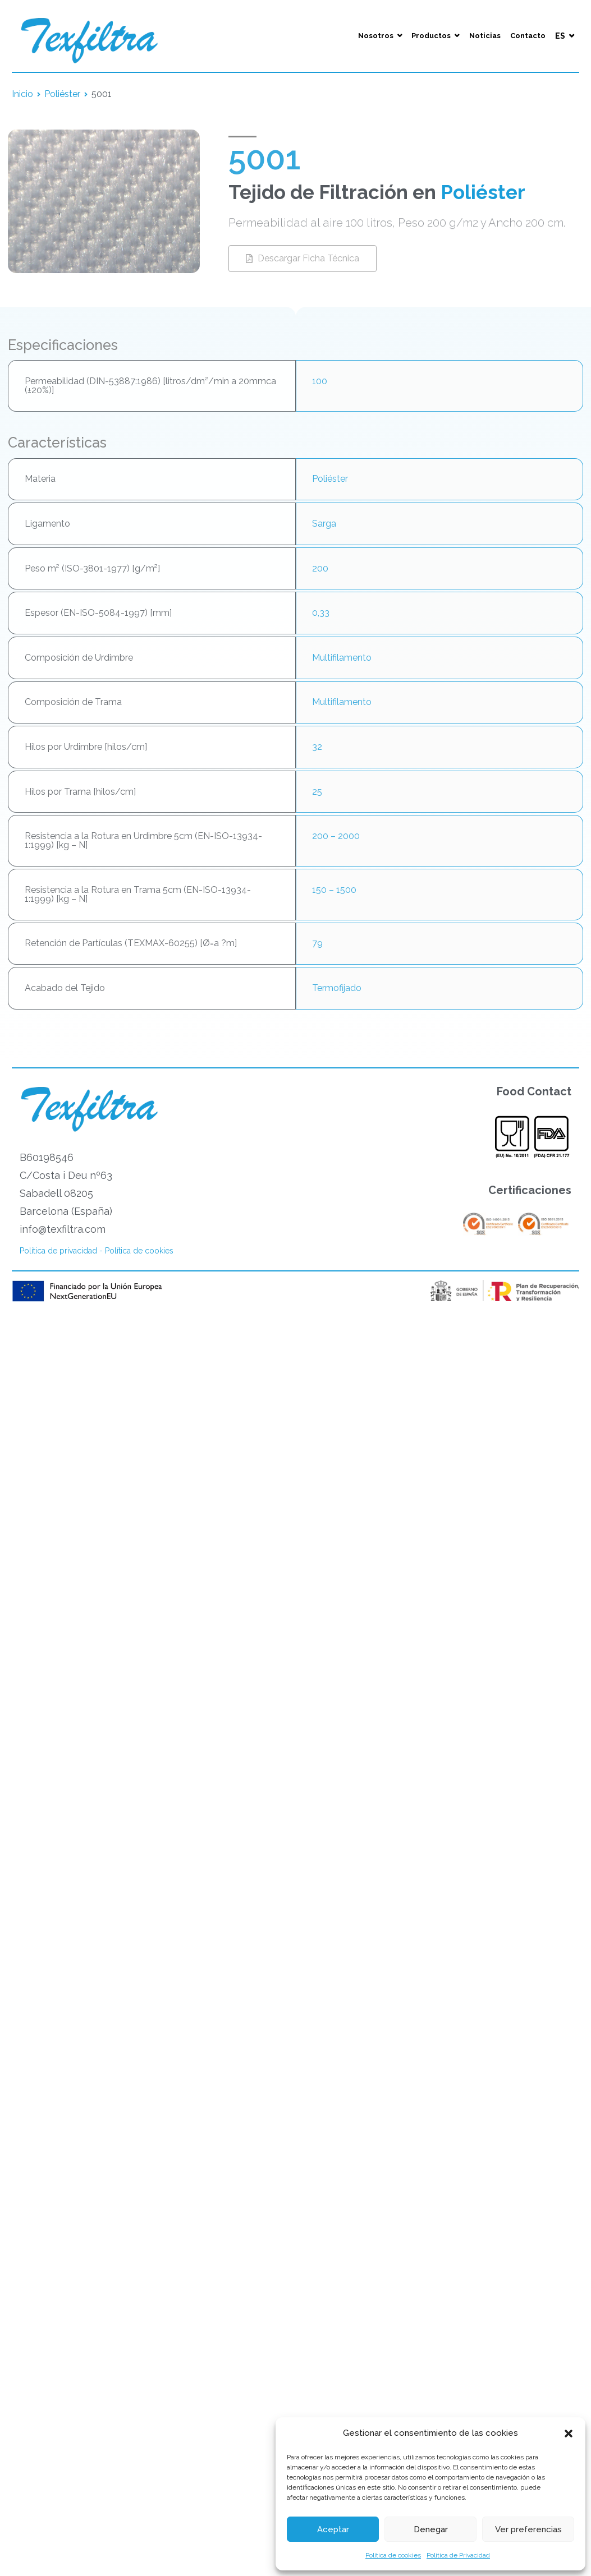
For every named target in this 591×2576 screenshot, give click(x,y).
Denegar (431, 2529)
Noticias (485, 35)
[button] (568, 2433)
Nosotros (375, 35)
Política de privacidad (58, 1250)
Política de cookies (393, 2555)
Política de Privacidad (458, 2555)
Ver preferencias (528, 2529)
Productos (431, 35)
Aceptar (333, 2529)
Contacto (528, 35)
